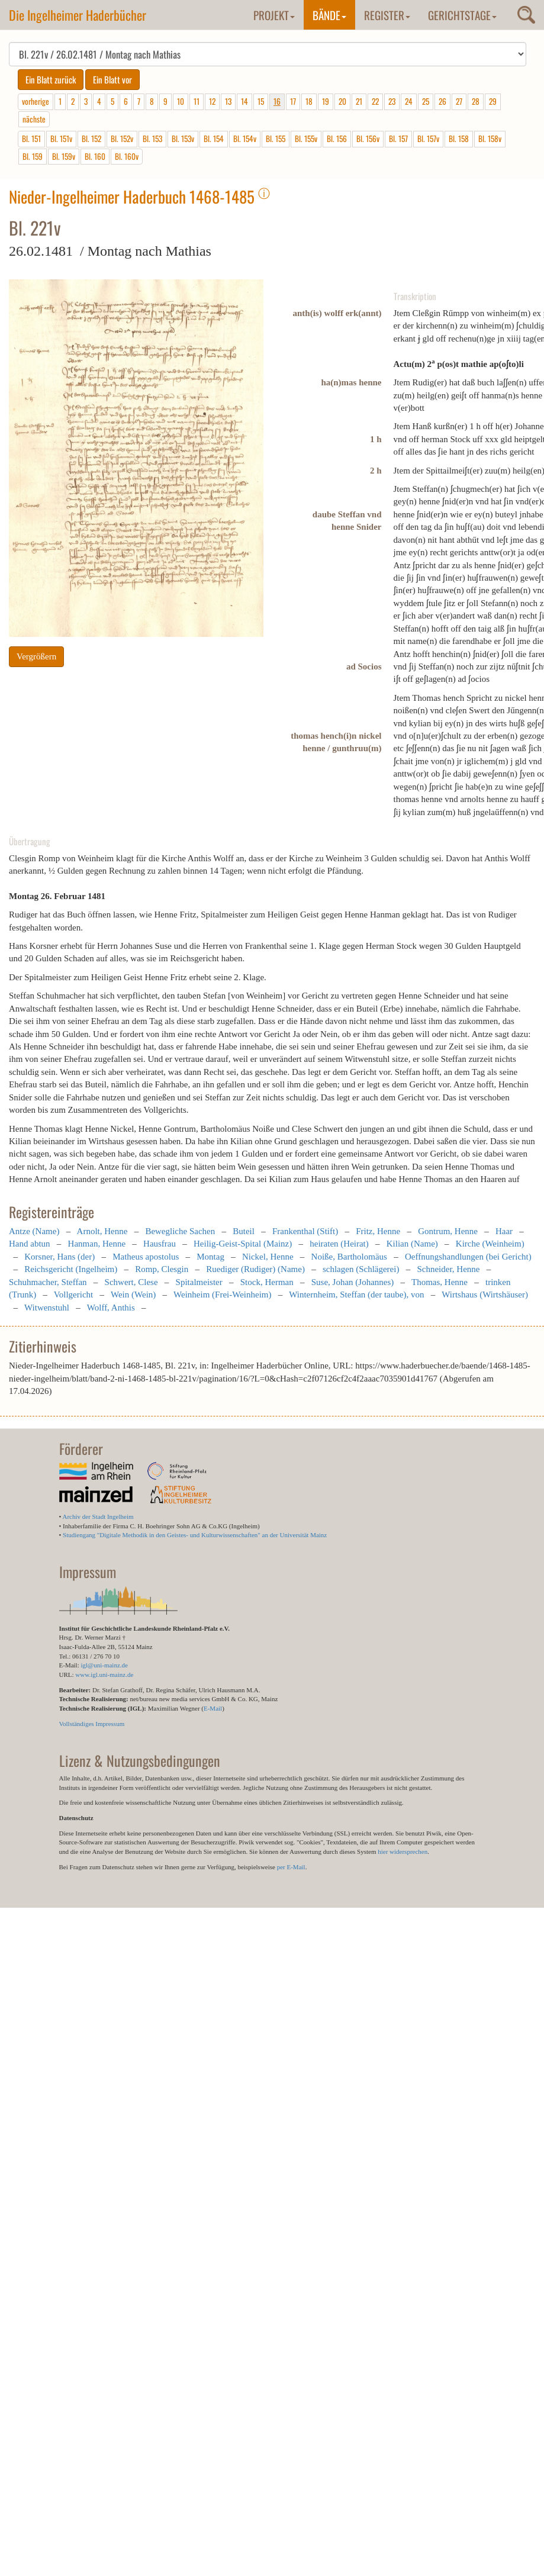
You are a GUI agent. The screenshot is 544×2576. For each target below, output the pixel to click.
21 (359, 101)
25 (425, 101)
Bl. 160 (95, 156)
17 (293, 101)
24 (409, 101)
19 (325, 101)
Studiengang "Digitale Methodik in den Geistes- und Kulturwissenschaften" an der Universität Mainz (195, 1534)
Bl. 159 (32, 156)
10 (180, 101)
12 (212, 101)
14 (244, 101)
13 (228, 101)
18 (309, 101)
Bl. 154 (214, 138)
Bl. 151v (61, 138)
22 (375, 101)
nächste (34, 119)
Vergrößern (36, 656)
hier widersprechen (402, 1851)
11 (196, 101)
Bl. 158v (489, 138)
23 (391, 101)
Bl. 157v (428, 138)
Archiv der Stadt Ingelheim (98, 1516)
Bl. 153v (183, 138)
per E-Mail (291, 1866)
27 (459, 101)
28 (475, 101)
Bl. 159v (63, 156)
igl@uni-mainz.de (104, 1665)
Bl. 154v (244, 138)
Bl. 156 (337, 138)
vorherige (35, 101)
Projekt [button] (274, 15)
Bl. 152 (91, 138)
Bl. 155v (306, 138)
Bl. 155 (275, 138)
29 (493, 101)
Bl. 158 (459, 138)
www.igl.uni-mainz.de (104, 1674)
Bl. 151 (31, 138)
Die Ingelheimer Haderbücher (77, 14)
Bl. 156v (367, 138)
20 (342, 101)
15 (260, 101)
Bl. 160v (127, 156)
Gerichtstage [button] (462, 15)
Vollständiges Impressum (92, 1723)
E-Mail (213, 1708)
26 (442, 101)
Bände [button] (329, 15)
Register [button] (387, 15)
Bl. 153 (152, 138)
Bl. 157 (398, 138)
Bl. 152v (122, 138)
